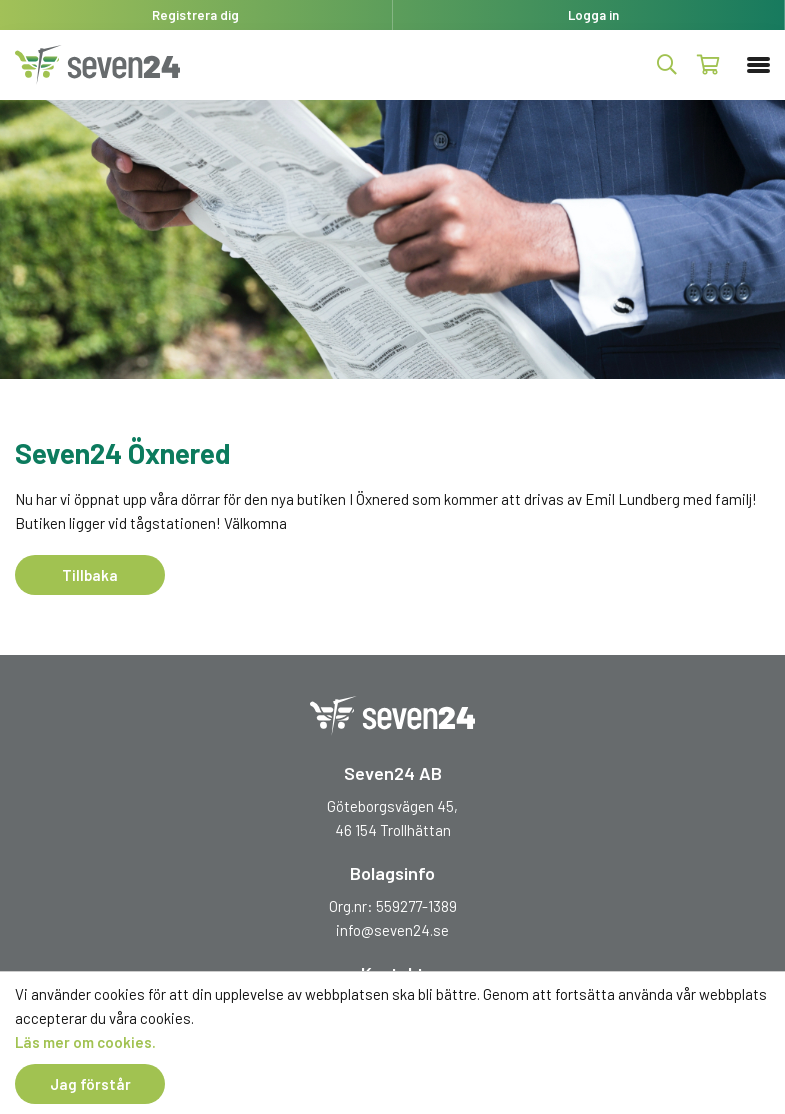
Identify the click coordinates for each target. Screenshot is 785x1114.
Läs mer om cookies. (85, 1042)
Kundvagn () (708, 65)
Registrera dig (195, 15)
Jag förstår (90, 1084)
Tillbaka (90, 575)
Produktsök (667, 65)
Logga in (593, 15)
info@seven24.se (392, 930)
